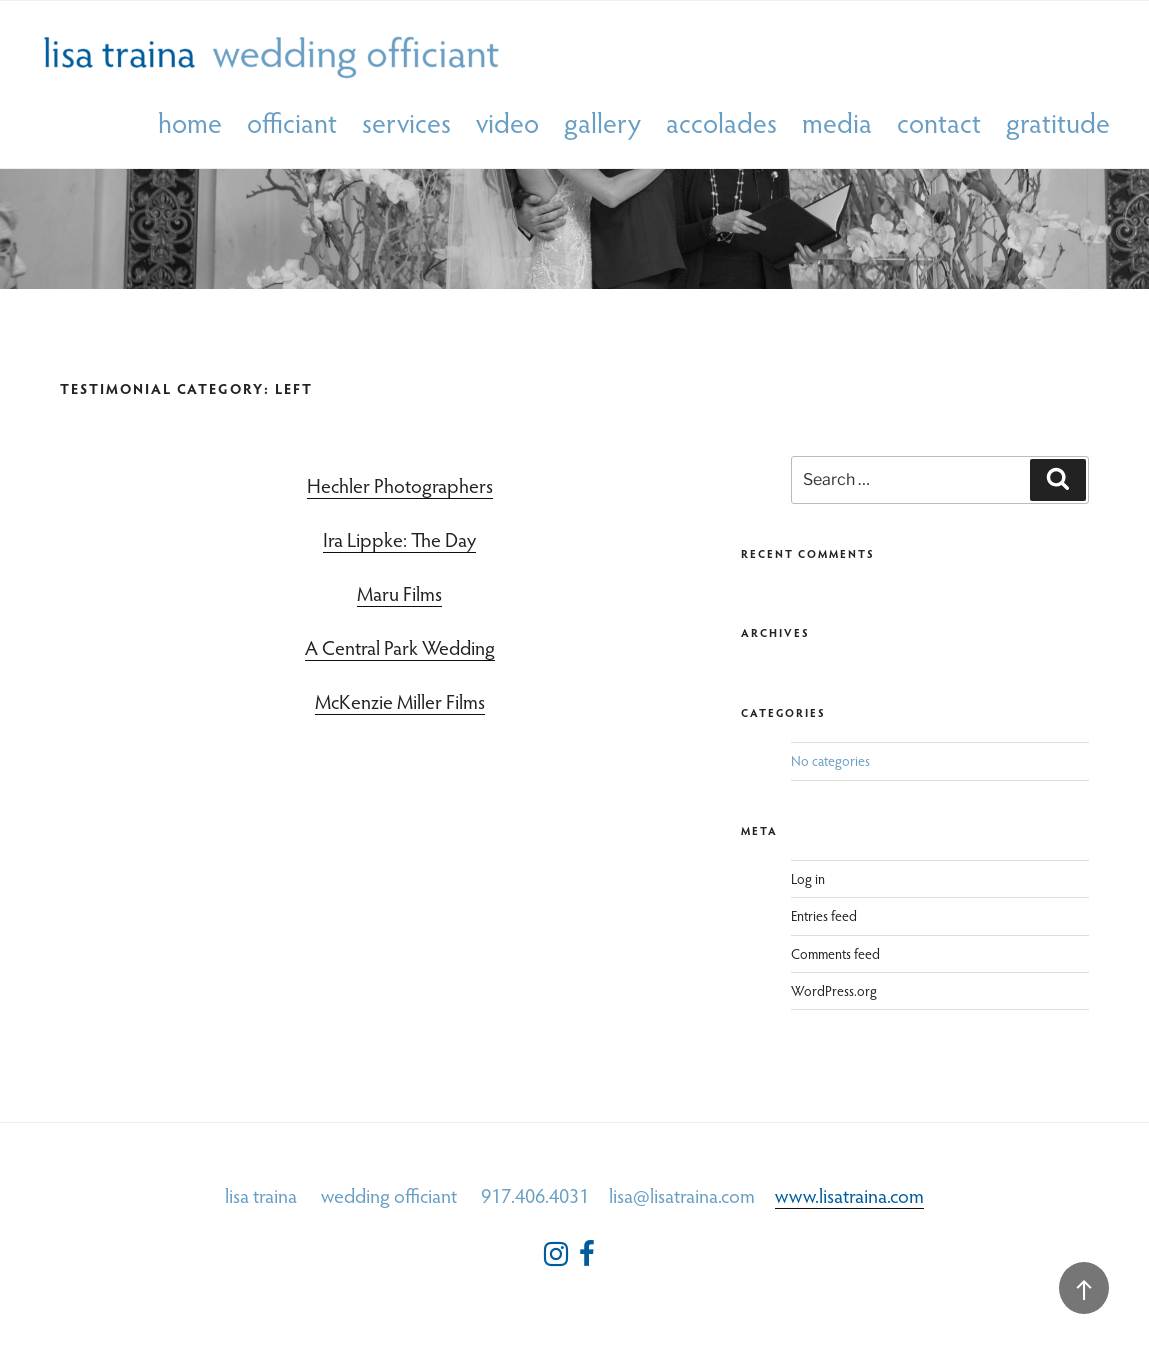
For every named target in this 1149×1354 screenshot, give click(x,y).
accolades (721, 123)
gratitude (1058, 123)
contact (939, 123)
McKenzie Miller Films (400, 701)
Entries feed (824, 915)
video (507, 123)
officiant (292, 123)
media (837, 123)
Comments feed (835, 953)
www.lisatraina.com (849, 1195)
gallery (602, 123)
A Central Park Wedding (400, 647)
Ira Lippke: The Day (399, 539)
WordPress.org (834, 990)
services (406, 123)
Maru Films (399, 593)
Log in (808, 878)
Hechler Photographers (400, 485)
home (190, 123)
